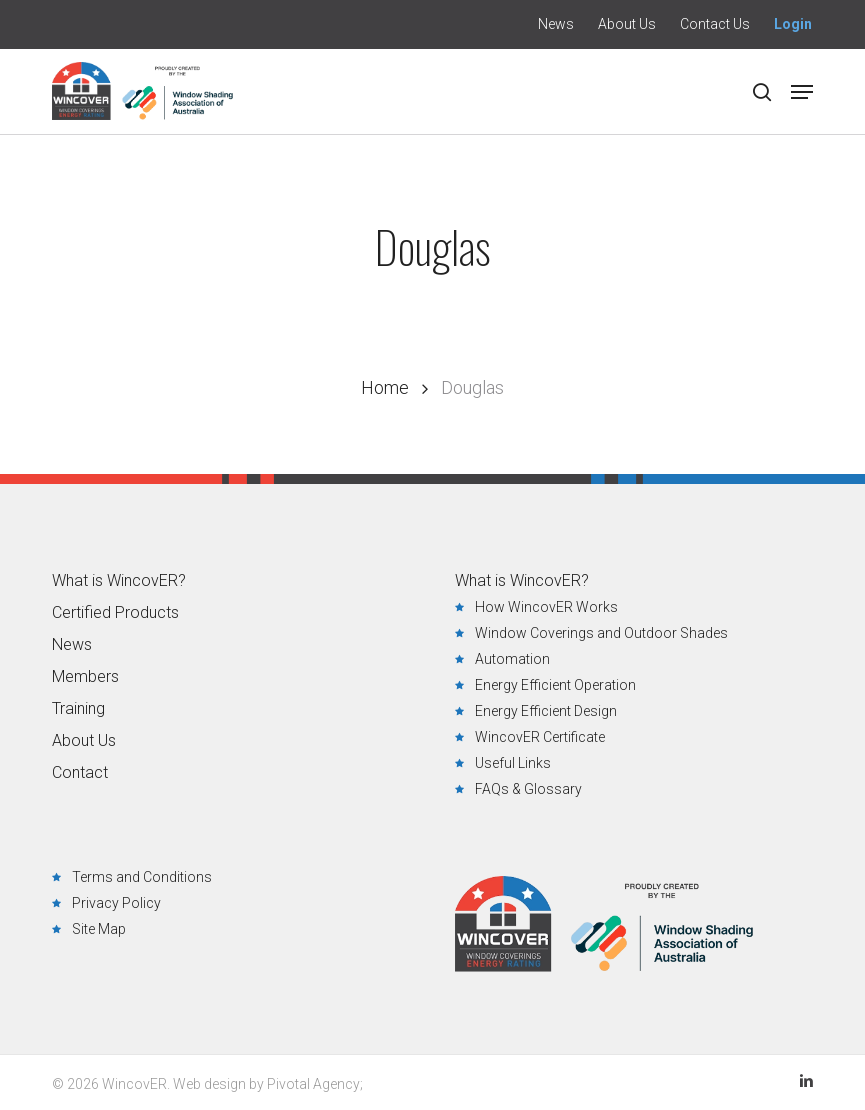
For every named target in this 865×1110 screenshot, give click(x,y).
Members (85, 677)
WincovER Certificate (540, 737)
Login (793, 24)
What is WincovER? (119, 581)
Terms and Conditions (142, 877)
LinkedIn (806, 1081)
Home (385, 387)
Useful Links (513, 763)
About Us (84, 741)
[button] (802, 92)
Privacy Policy (116, 903)
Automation (512, 659)
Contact (80, 773)
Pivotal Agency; (315, 1084)
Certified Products (115, 613)
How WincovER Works (546, 607)
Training (78, 709)
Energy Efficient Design (546, 711)
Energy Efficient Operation (555, 685)
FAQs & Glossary (528, 789)
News (72, 645)
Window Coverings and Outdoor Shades (601, 633)
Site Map (99, 929)
